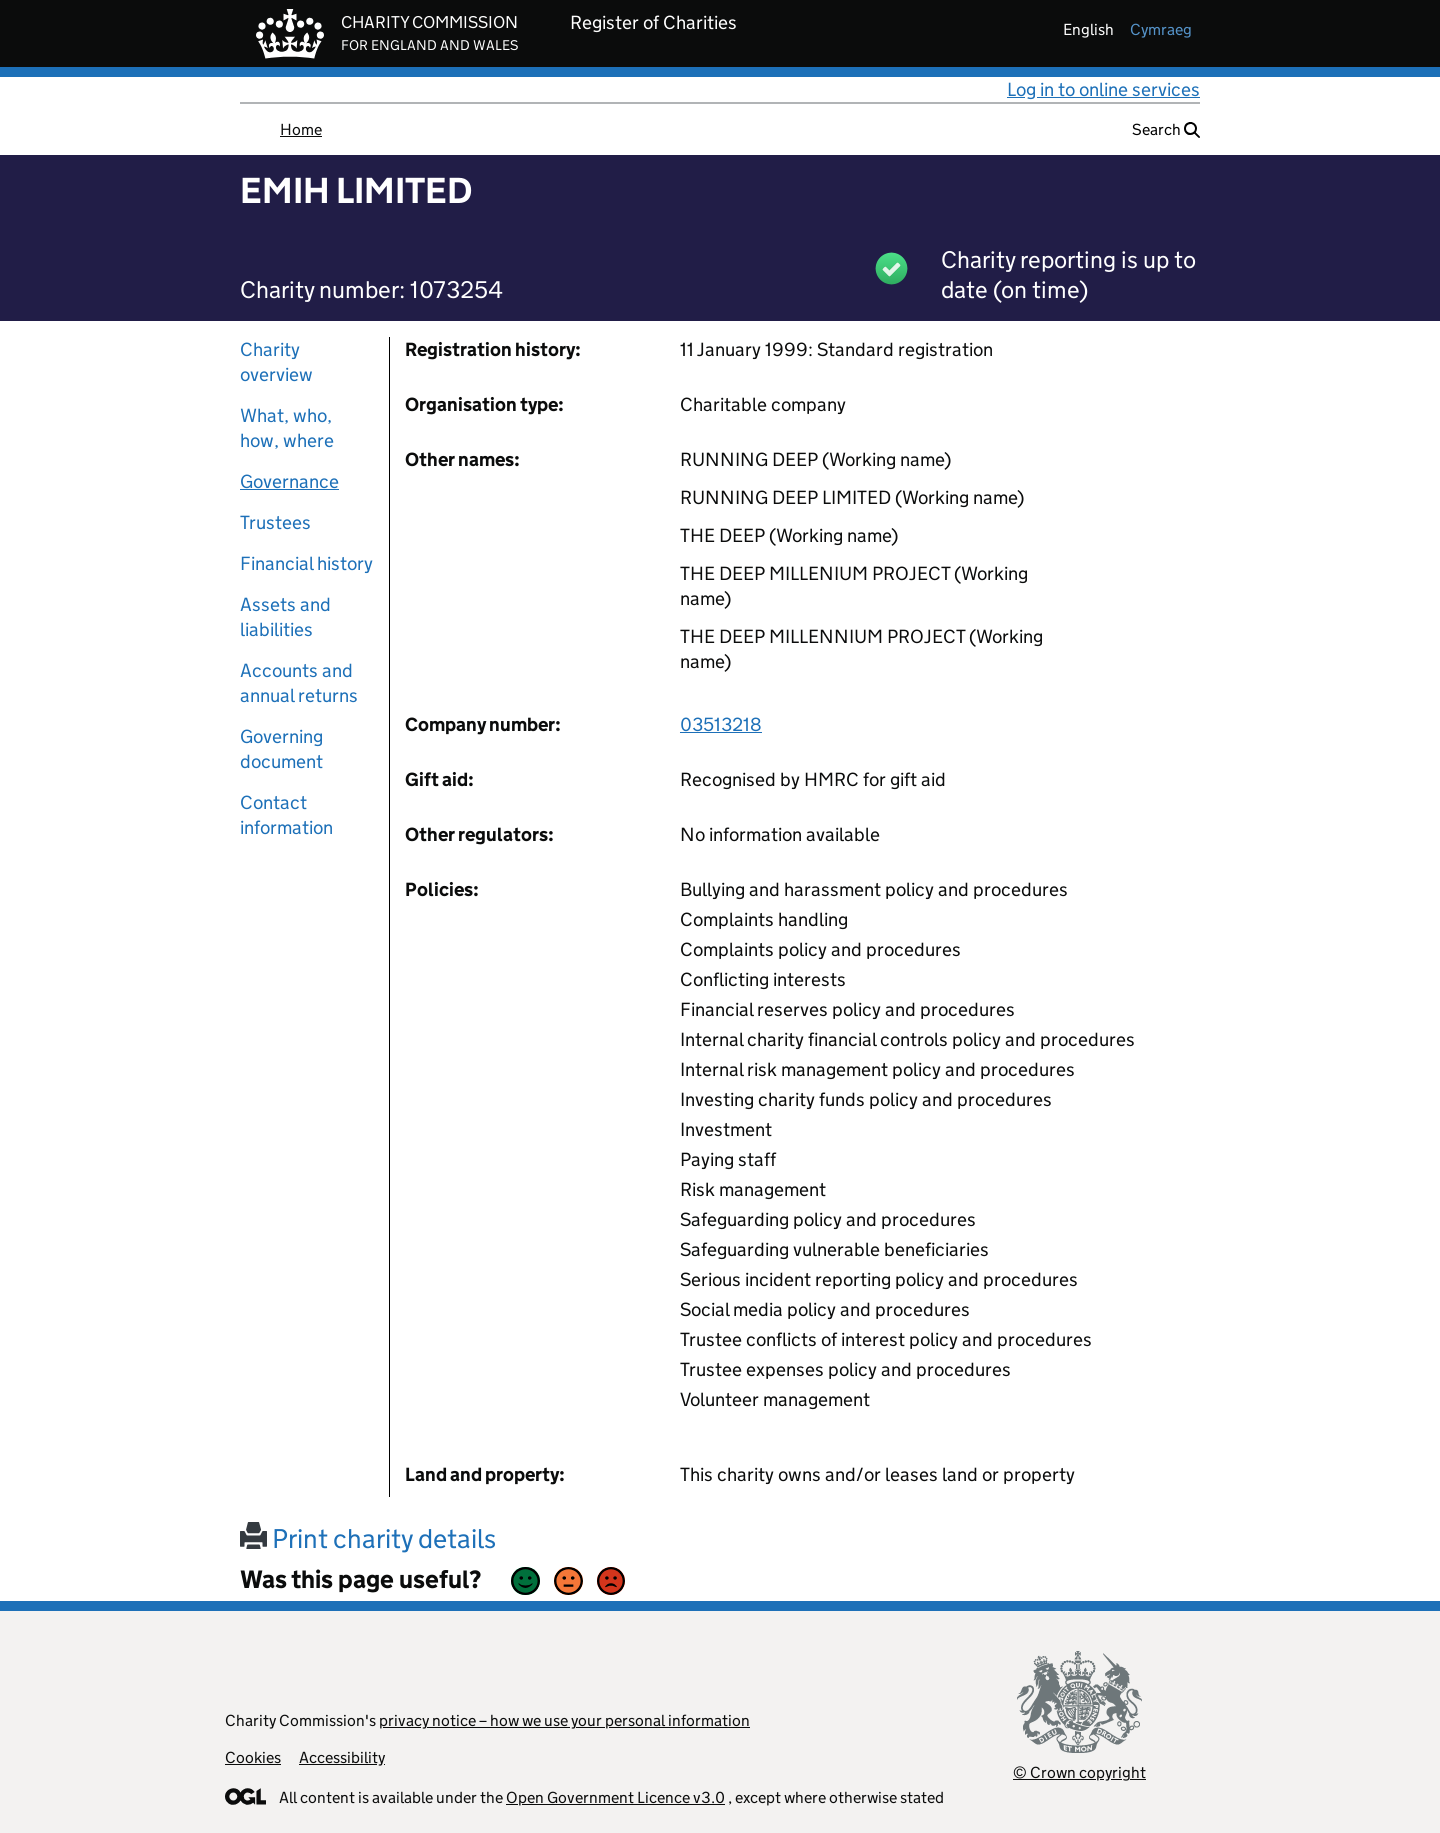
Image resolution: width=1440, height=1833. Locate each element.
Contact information (286, 815)
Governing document (281, 749)
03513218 (721, 724)
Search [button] (1166, 129)
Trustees (275, 522)
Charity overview (276, 362)
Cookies (253, 1757)
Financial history (306, 563)
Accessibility (342, 1757)
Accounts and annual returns (299, 683)
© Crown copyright (1079, 1772)
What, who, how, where (287, 428)
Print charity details (368, 1538)
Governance (289, 481)
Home (301, 129)
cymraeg (1161, 29)
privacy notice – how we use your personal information (564, 1720)
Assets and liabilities (285, 617)
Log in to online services (1103, 89)
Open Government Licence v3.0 (615, 1797)
